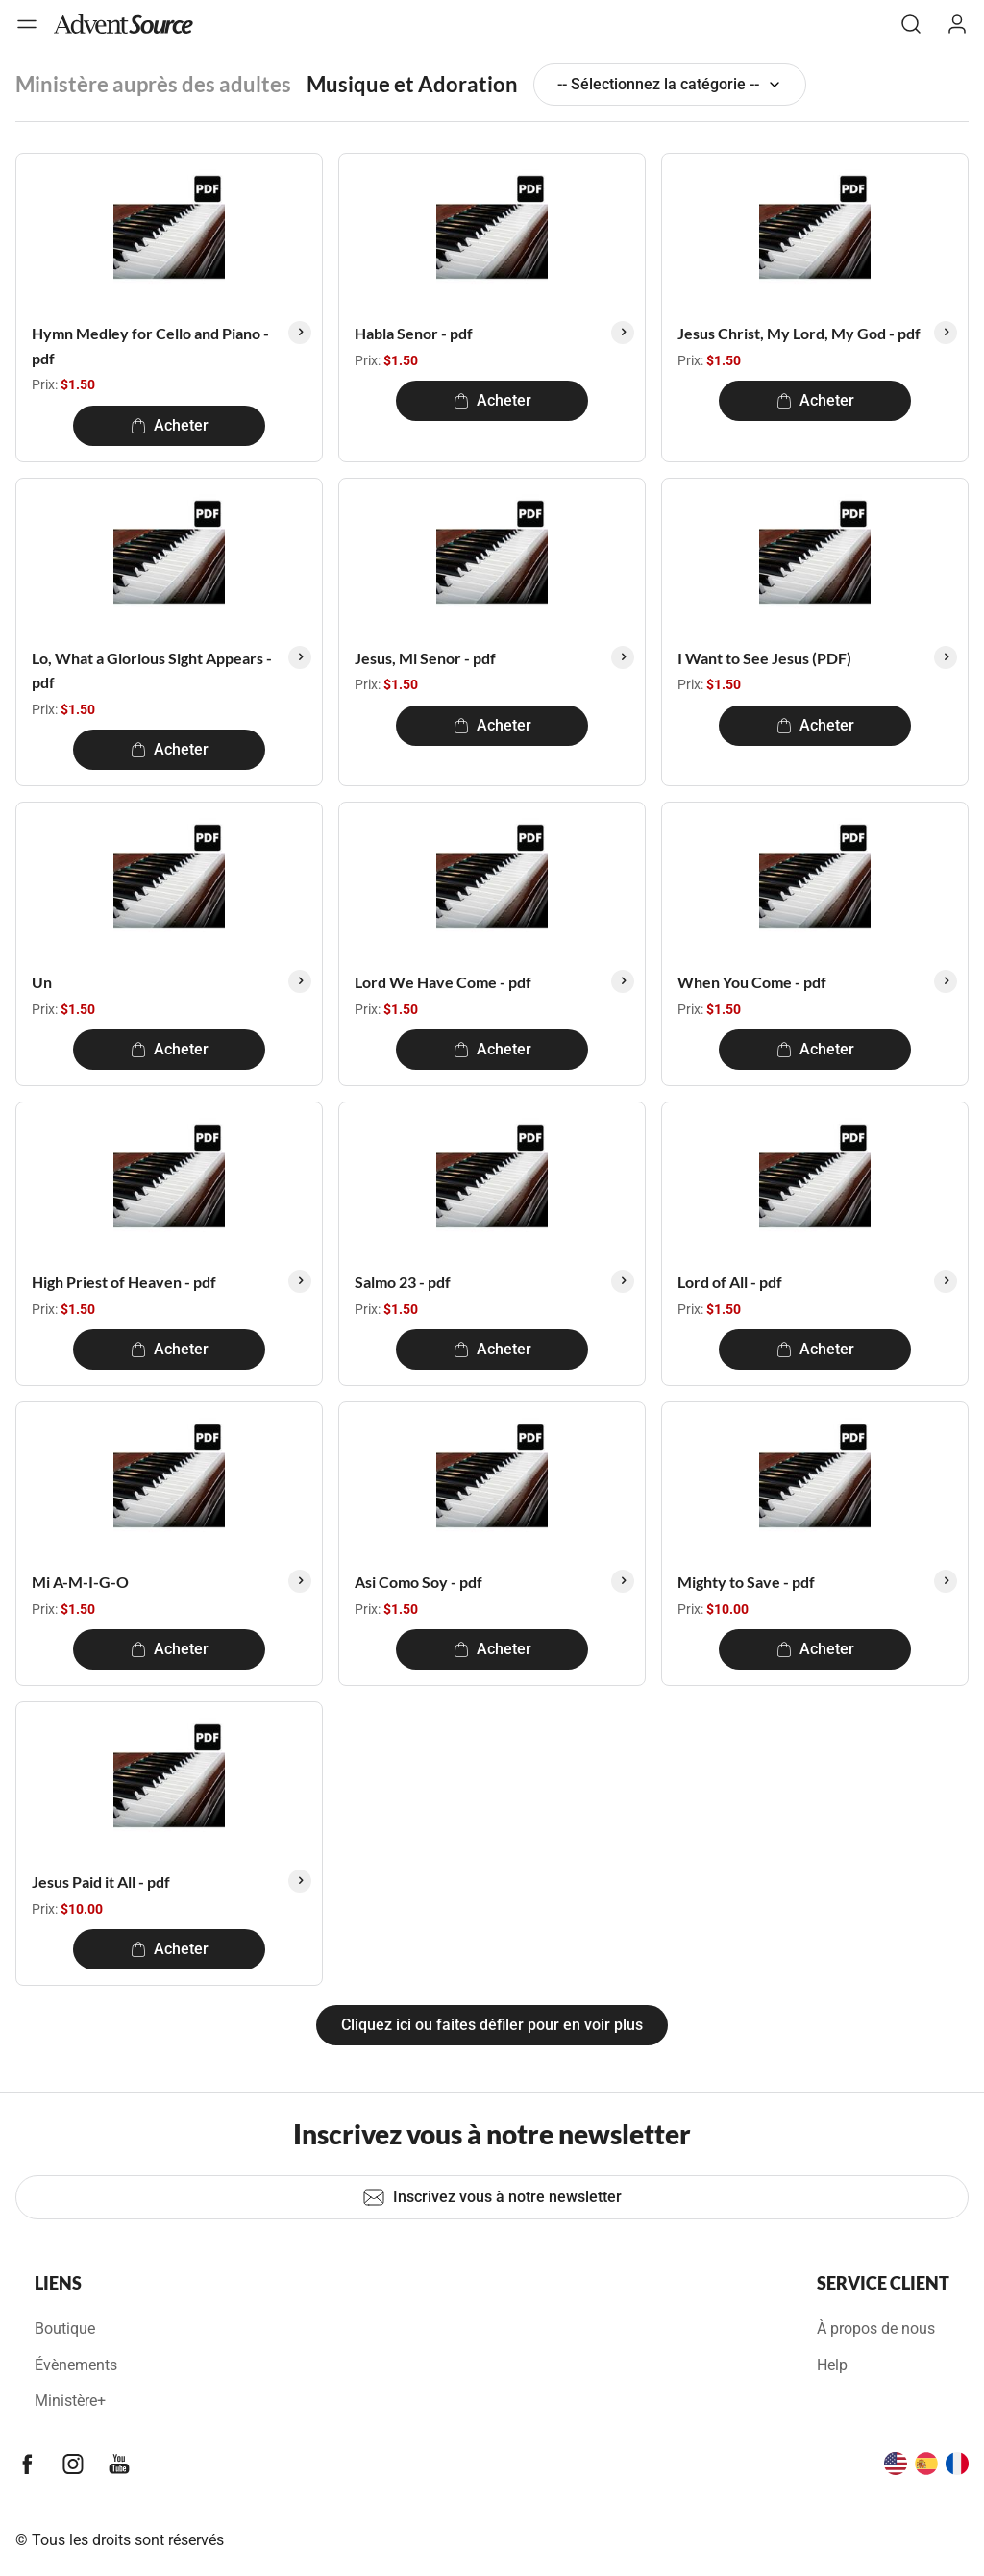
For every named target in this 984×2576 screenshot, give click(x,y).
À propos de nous (876, 2328)
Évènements (76, 2365)
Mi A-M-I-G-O (80, 1582)
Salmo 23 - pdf (403, 1282)
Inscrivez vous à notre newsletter (492, 2197)
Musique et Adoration (412, 84)
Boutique (65, 2328)
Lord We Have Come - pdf (443, 982)
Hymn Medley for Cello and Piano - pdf (150, 345)
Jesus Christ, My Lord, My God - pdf (799, 333)
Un (42, 982)
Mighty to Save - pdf (746, 1582)
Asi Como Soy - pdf (418, 1582)
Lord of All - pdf (729, 1282)
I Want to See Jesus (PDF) (764, 658)
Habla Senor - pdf (414, 333)
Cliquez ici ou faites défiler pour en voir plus (492, 2025)
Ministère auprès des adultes (153, 84)
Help (832, 2365)
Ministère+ (70, 2400)
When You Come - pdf (751, 982)
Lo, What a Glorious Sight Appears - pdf (152, 670)
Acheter (170, 425)
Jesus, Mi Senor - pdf (425, 658)
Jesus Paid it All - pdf (101, 1881)
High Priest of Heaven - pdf (124, 1282)
